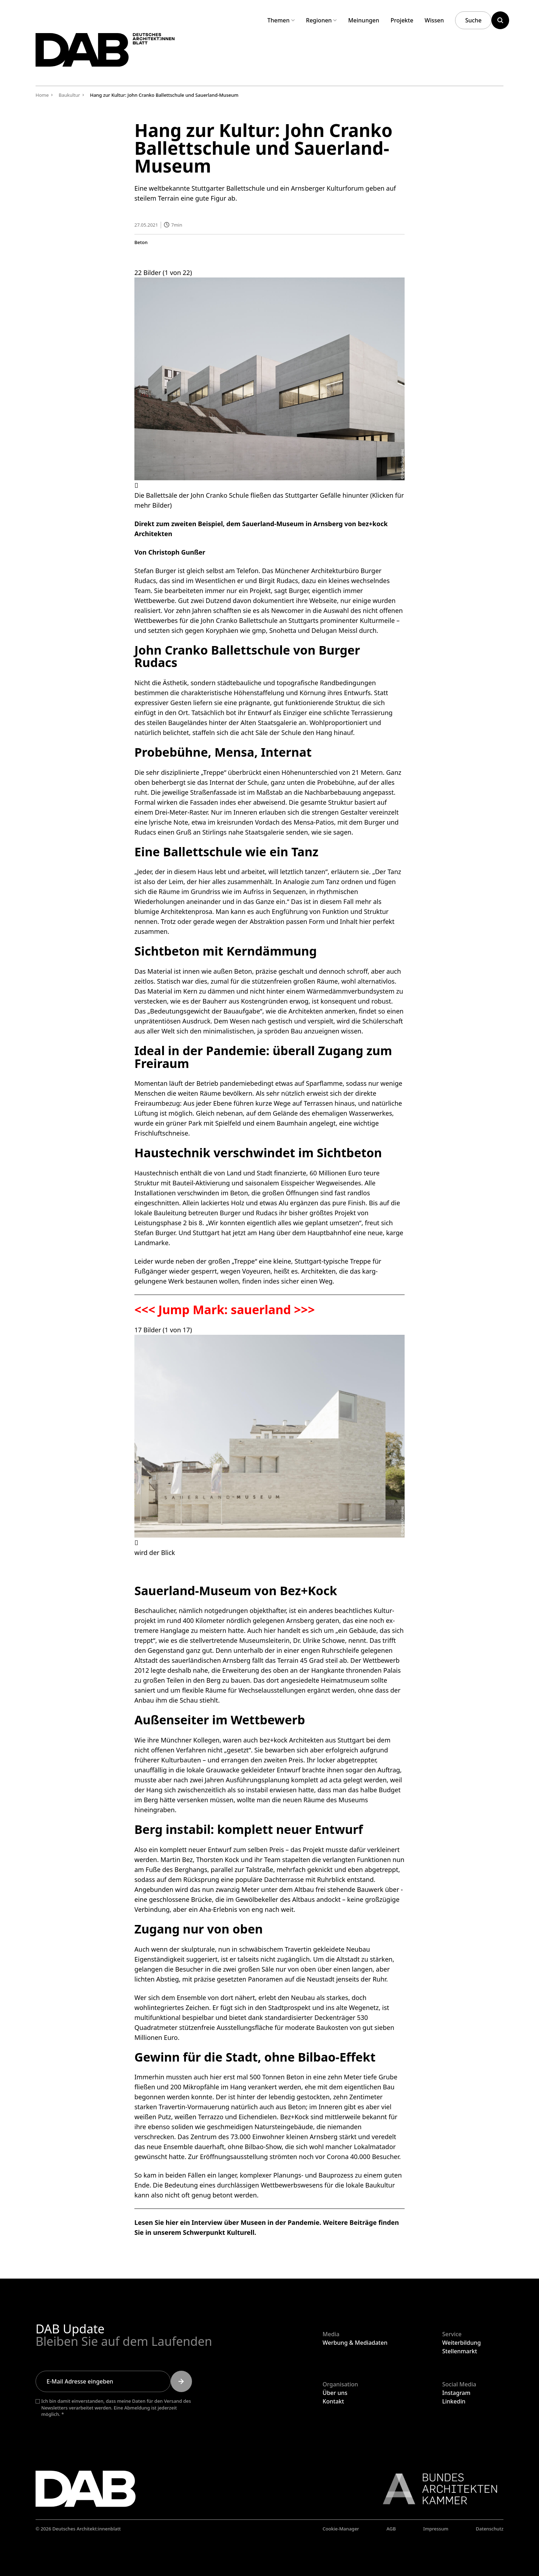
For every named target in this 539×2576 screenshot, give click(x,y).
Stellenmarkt (459, 2351)
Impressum (435, 2528)
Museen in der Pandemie (280, 2222)
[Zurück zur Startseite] (113, 53)
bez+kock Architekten (292, 1740)
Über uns (334, 2393)
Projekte (402, 20)
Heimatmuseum (345, 1680)
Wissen (434, 20)
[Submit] (181, 2381)
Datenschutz (489, 2528)
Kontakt (333, 2401)
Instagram (456, 2393)
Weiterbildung (461, 2343)
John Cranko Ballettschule (239, 620)
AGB (391, 2528)
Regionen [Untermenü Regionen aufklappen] (321, 20)
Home (42, 95)
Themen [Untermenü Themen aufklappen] (281, 20)
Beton (141, 242)
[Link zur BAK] (436, 2488)
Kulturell (241, 2232)
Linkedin (453, 2401)
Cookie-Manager (340, 2528)
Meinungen (363, 20)
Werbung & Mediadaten (354, 2343)
